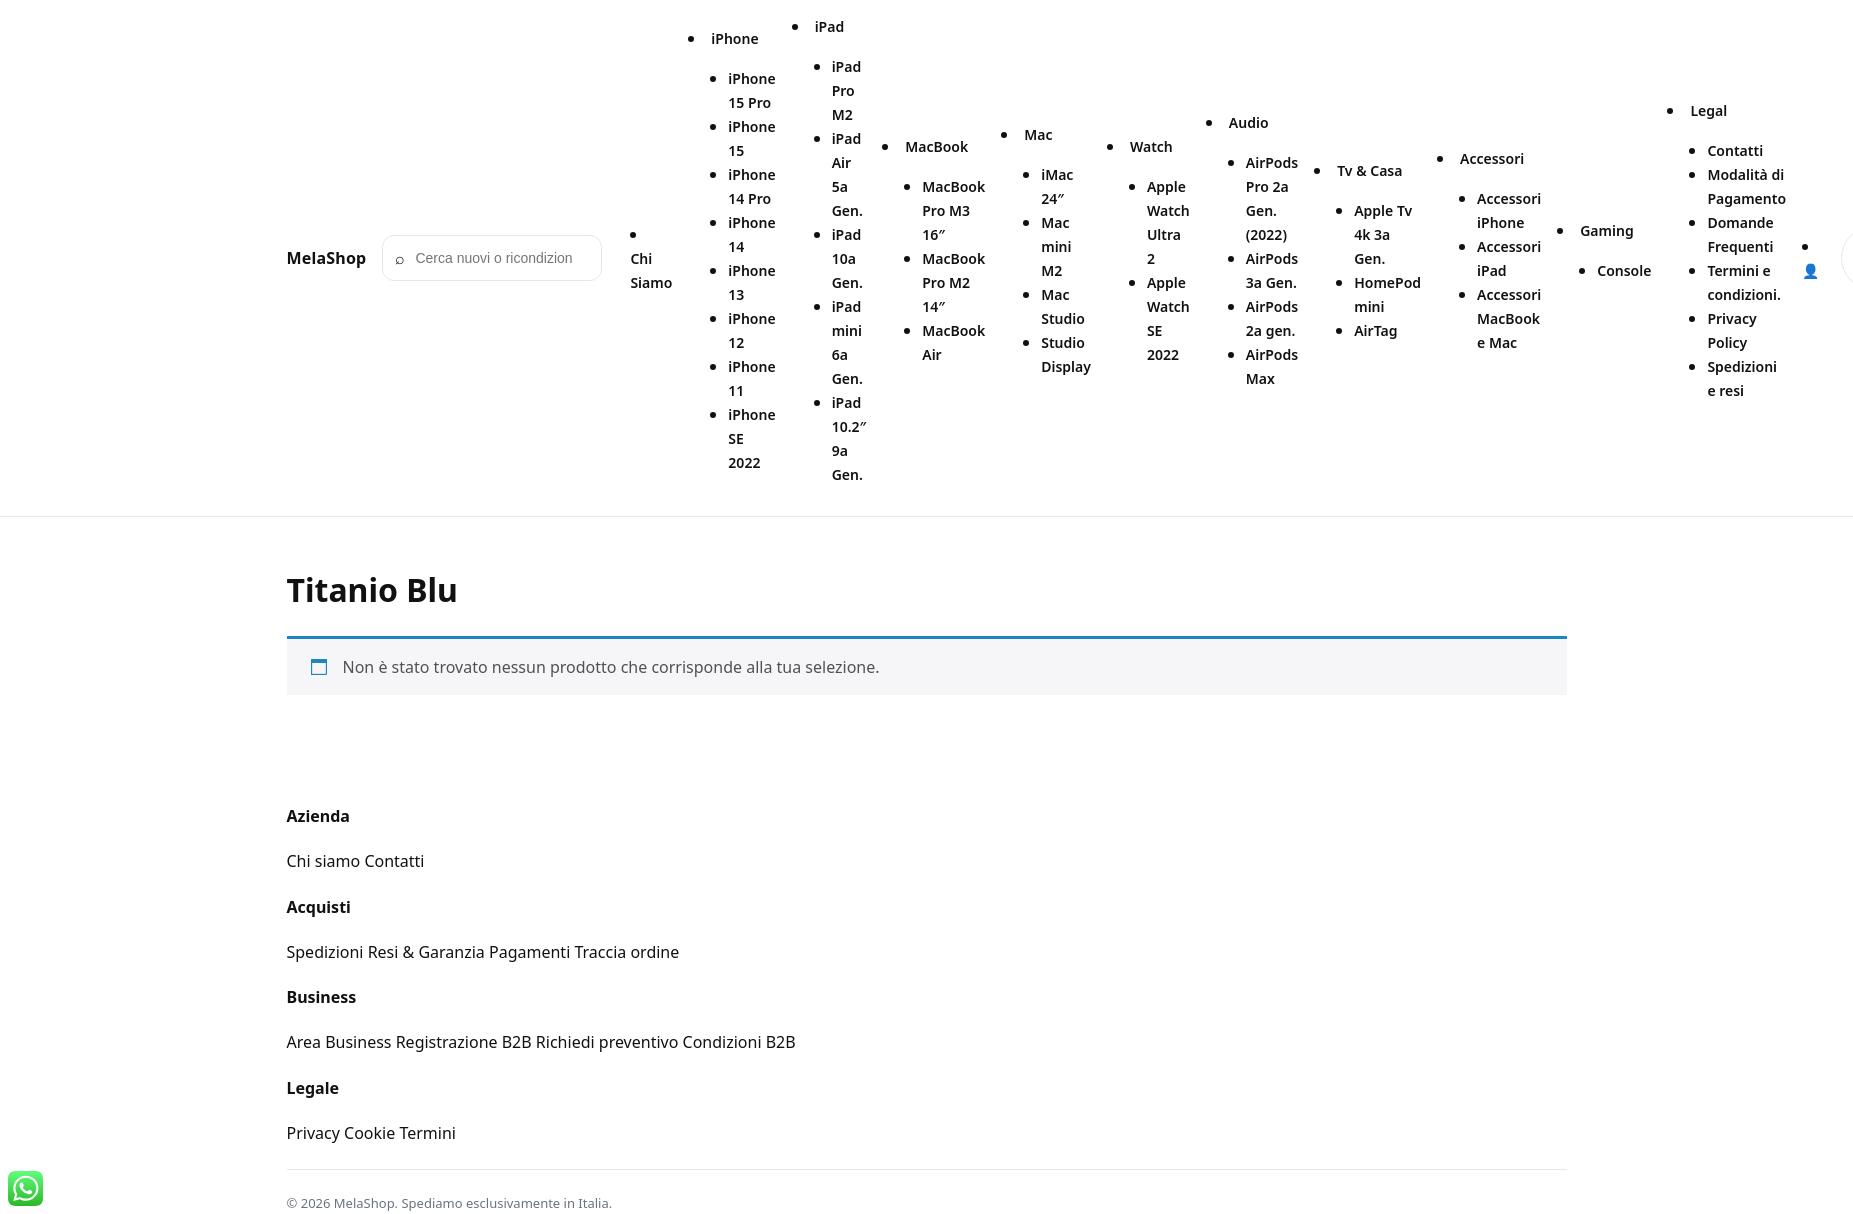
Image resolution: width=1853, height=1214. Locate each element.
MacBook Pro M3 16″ (953, 210)
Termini (427, 1133)
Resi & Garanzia (426, 952)
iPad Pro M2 (847, 90)
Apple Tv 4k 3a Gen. (1383, 234)
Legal (1708, 110)
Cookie (369, 1133)
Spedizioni (325, 952)
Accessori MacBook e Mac (1509, 318)
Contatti (1735, 150)
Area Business (339, 1042)
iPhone (734, 38)
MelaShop (327, 258)
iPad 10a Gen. (847, 258)
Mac (1038, 134)
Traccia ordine (626, 952)
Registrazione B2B (464, 1042)
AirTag (1375, 330)
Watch (1151, 146)
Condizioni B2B (739, 1042)
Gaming (1606, 230)
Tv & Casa (1369, 170)
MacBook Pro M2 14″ (953, 282)
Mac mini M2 (1056, 246)
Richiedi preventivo (607, 1042)
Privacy (313, 1133)
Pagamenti (529, 952)
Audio (1249, 122)
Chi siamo (324, 861)
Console (1624, 270)
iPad (830, 26)
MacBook (936, 146)
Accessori (1492, 158)
